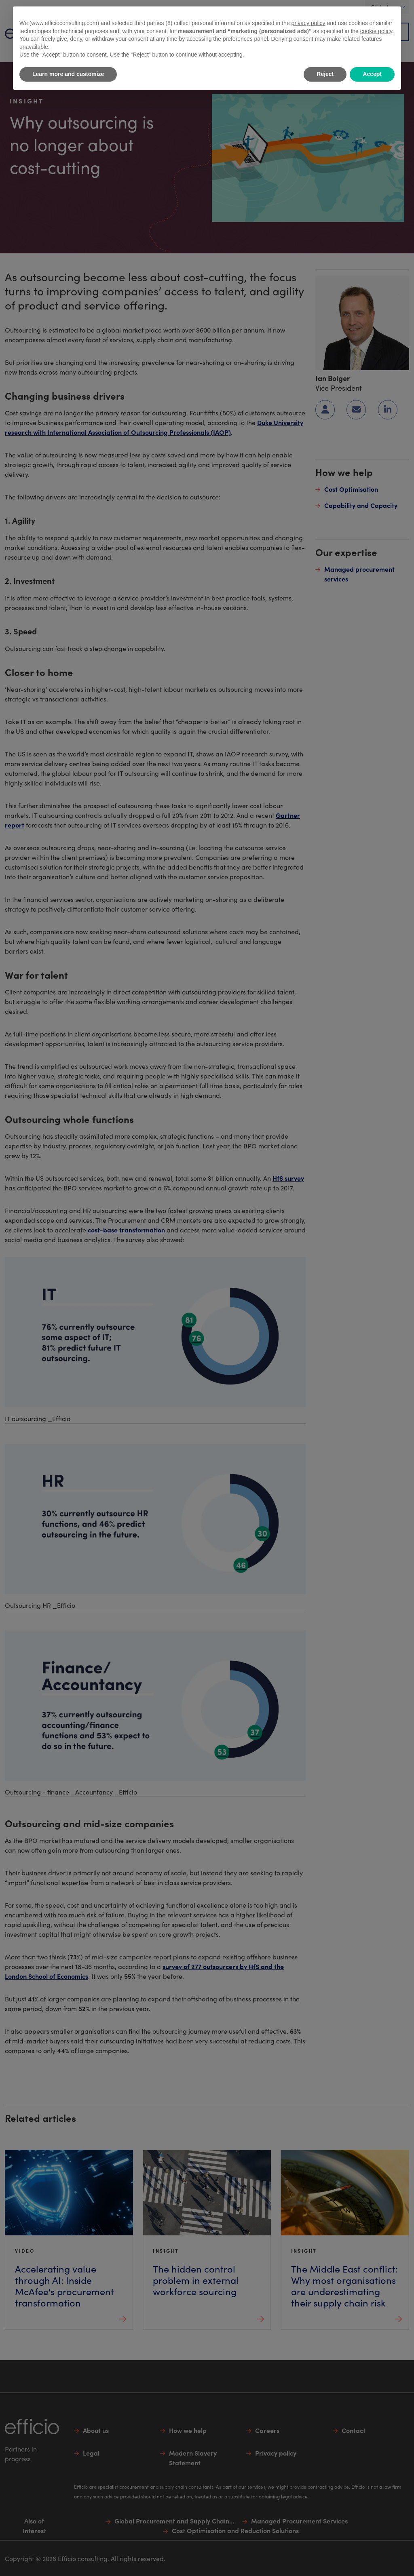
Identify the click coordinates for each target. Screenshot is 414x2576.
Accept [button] (372, 74)
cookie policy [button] (376, 31)
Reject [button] (325, 74)
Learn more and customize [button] (68, 74)
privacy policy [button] (308, 23)
